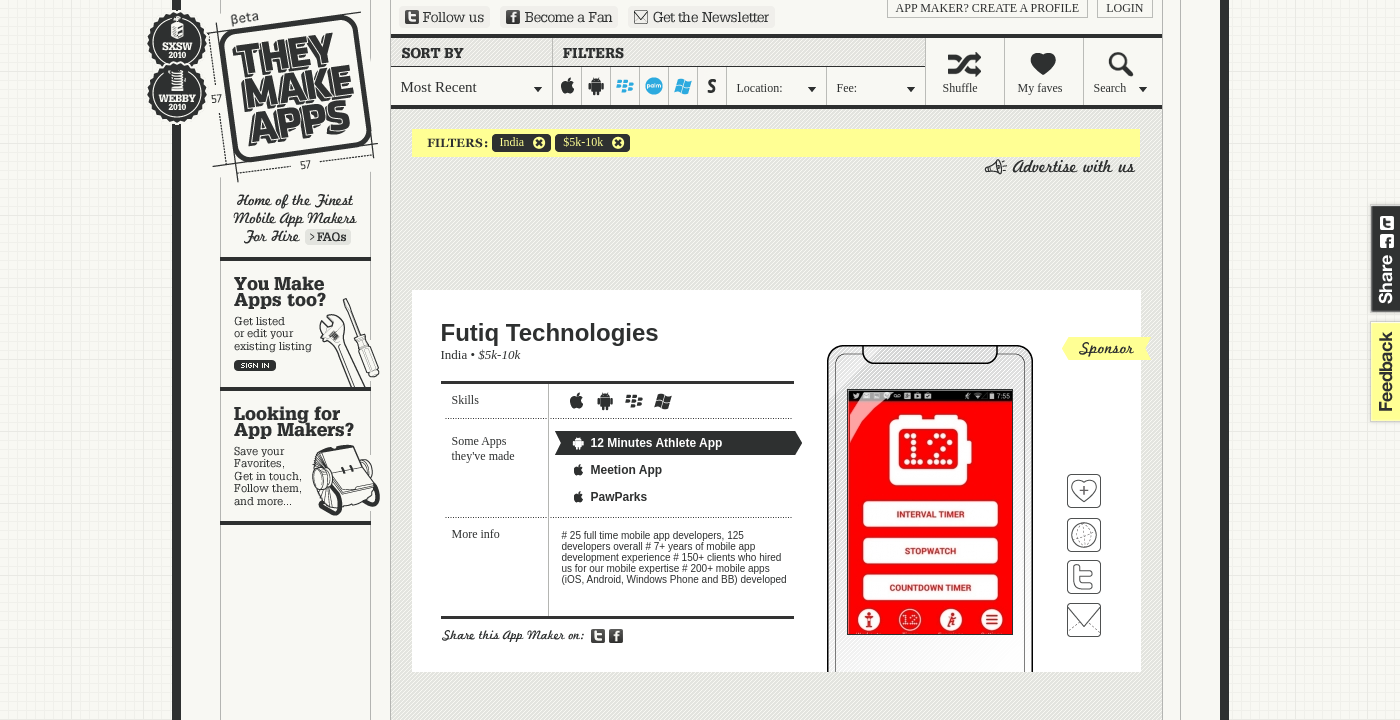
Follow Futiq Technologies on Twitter (1084, 577)
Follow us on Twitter (444, 17)
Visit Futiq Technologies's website (1084, 535)
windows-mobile (683, 86)
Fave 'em (1084, 491)
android (596, 86)
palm (654, 86)
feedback (1383, 371)
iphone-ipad (567, 86)
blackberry (625, 86)
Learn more (328, 237)
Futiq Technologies (550, 332)
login (1124, 8)
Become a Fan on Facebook (559, 17)
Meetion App (617, 470)
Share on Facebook (1387, 241)
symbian (712, 86)
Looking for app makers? (305, 456)
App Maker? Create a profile (988, 8)
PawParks (609, 497)
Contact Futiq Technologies (1084, 620)
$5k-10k (579, 143)
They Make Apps (279, 96)
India (508, 143)
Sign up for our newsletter (701, 17)
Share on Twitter (1387, 223)
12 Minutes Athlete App (647, 443)
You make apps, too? (305, 324)
